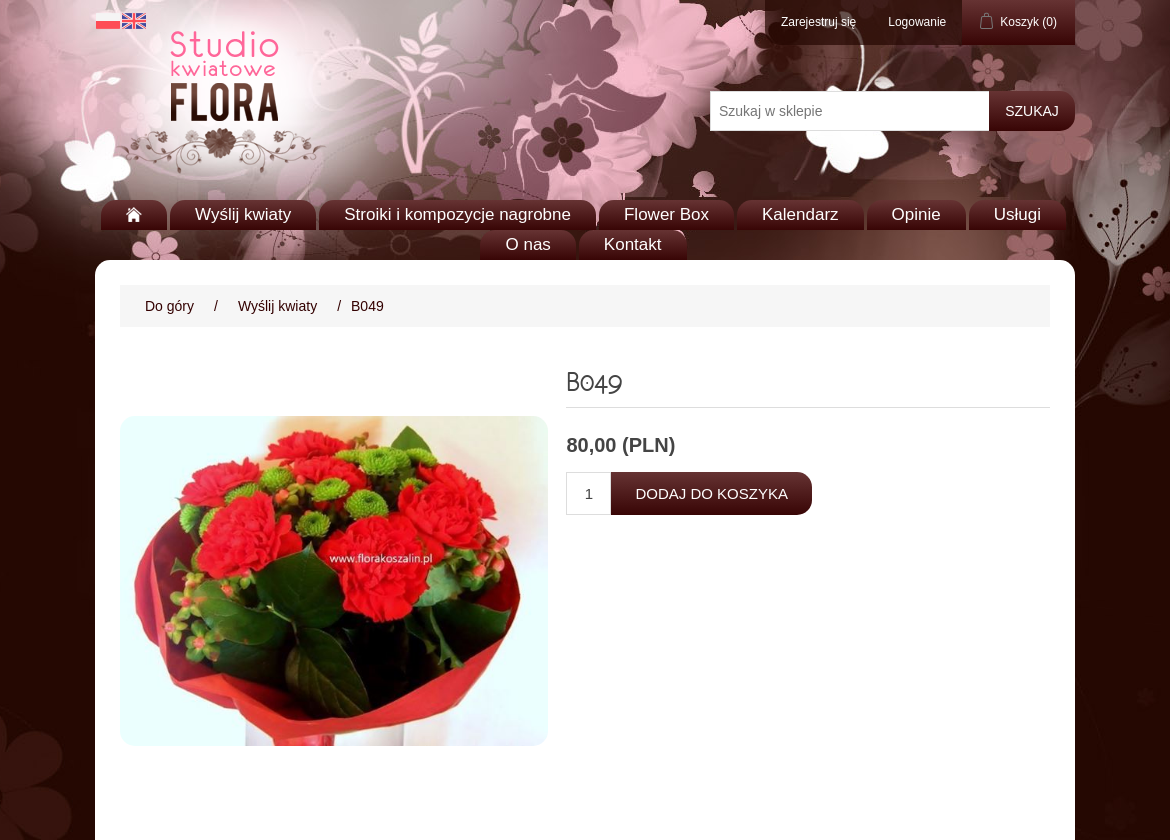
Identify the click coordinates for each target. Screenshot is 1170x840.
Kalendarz (800, 214)
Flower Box (666, 214)
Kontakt (633, 244)
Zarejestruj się (818, 22)
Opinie (916, 214)
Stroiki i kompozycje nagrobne (457, 214)
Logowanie (917, 22)
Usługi (1017, 214)
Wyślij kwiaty (243, 214)
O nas (527, 244)
